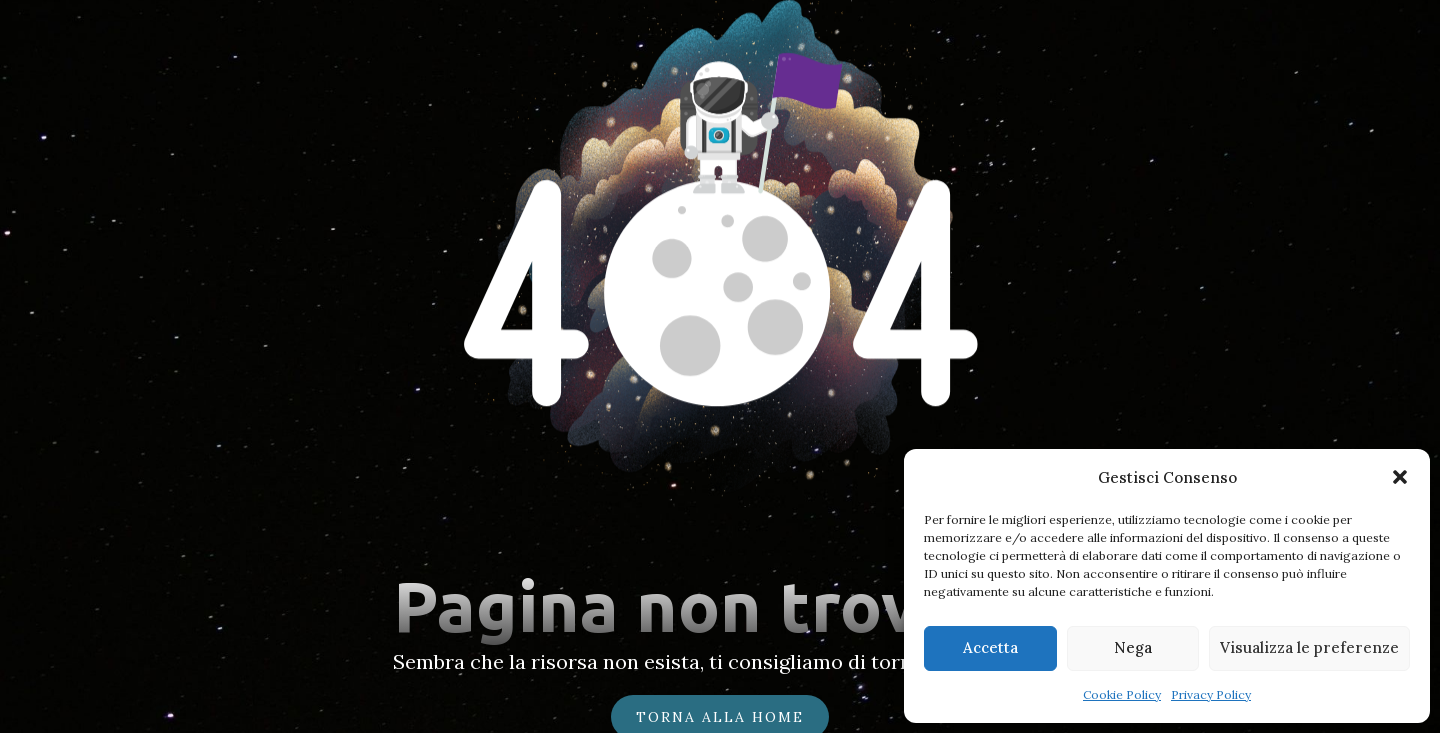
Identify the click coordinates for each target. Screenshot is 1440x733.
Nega (1133, 647)
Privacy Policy (1211, 694)
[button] (1400, 477)
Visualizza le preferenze (1309, 647)
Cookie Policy (1122, 694)
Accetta (990, 647)
